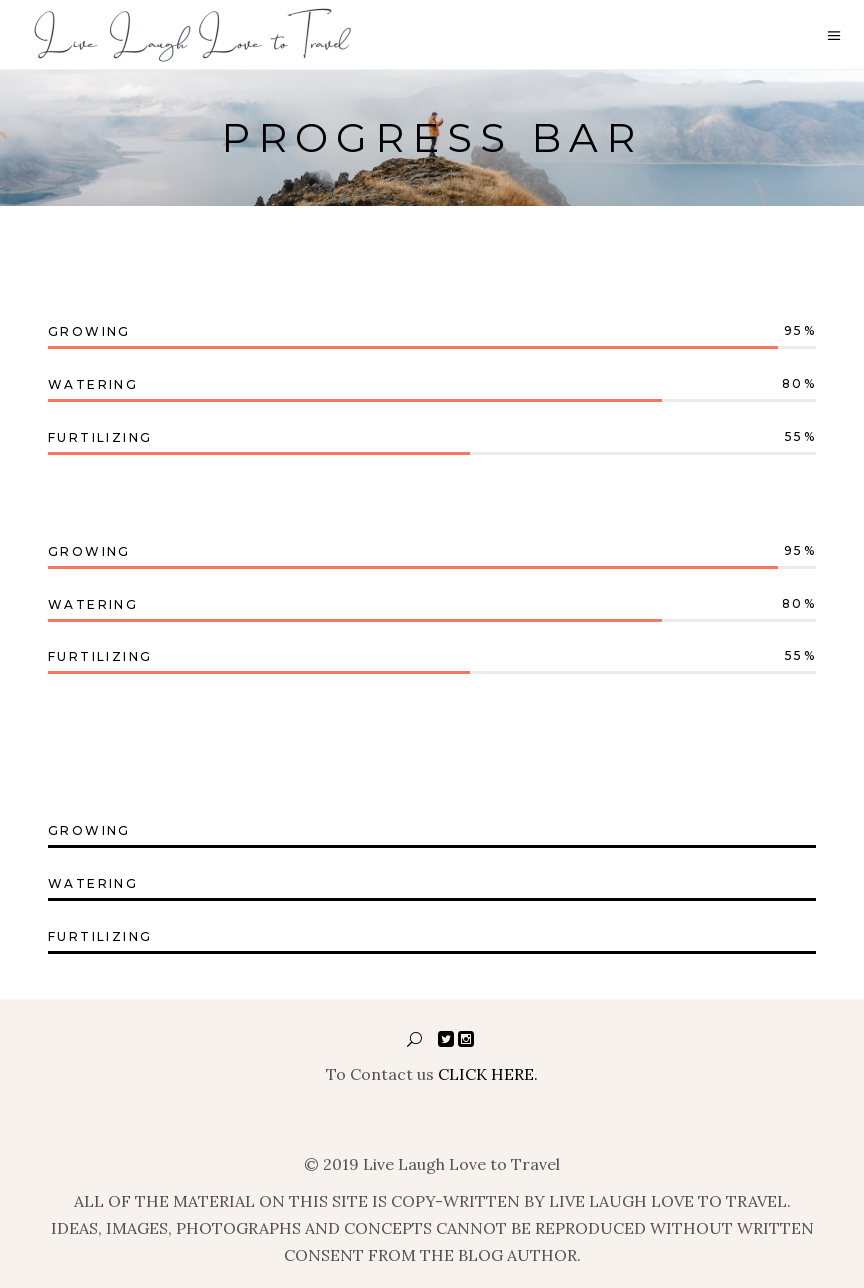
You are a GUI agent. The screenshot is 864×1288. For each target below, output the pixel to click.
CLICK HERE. (488, 1074)
